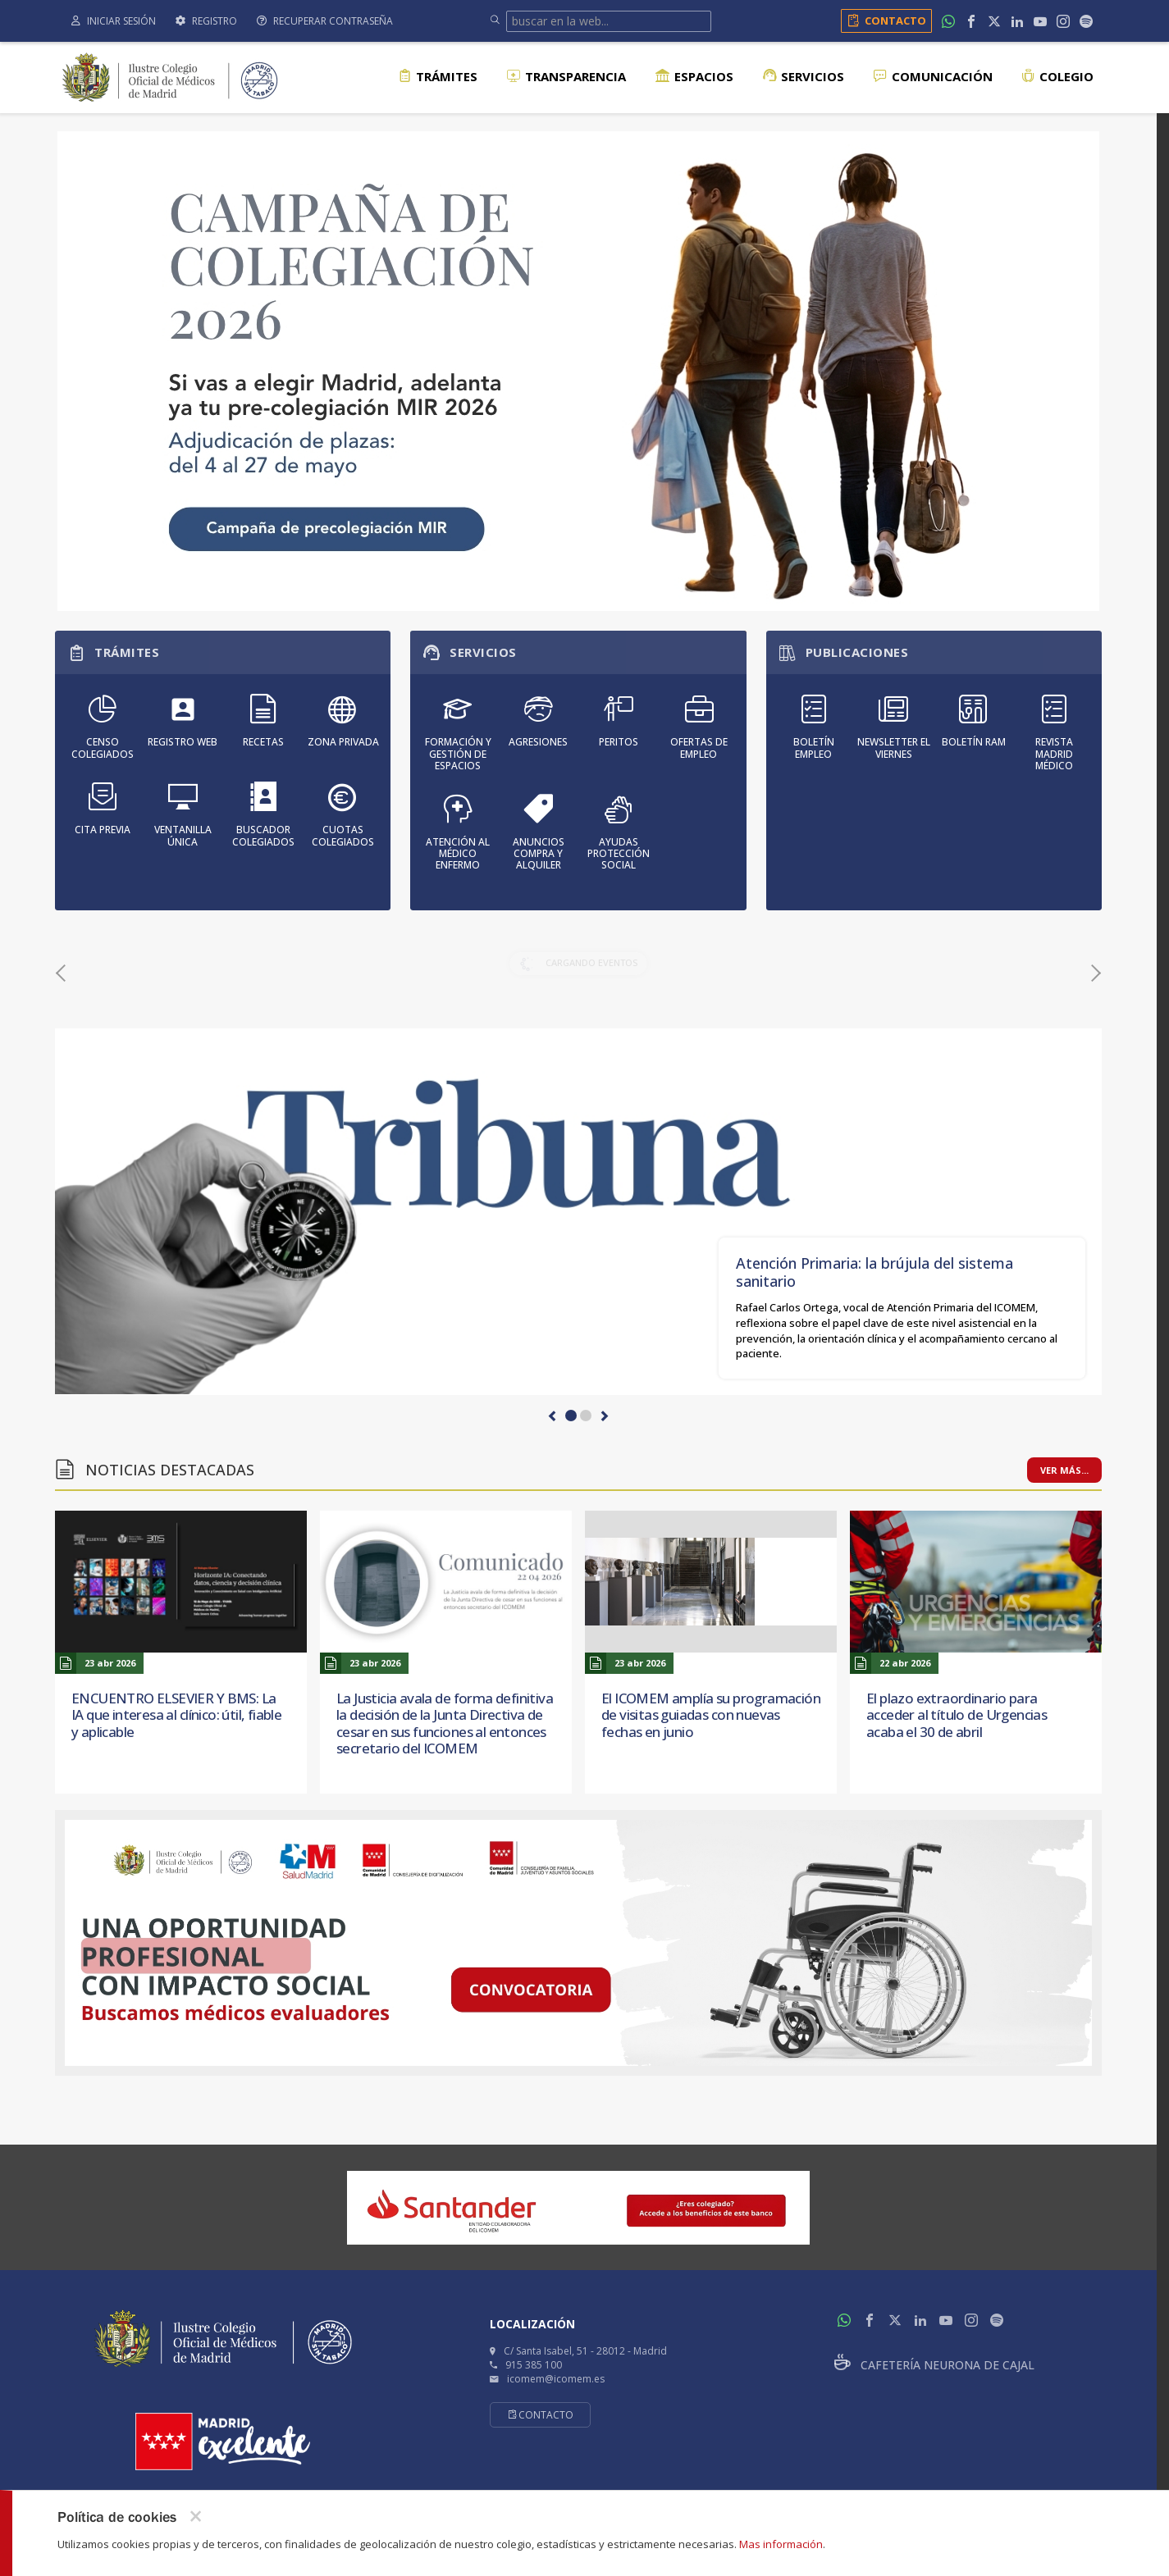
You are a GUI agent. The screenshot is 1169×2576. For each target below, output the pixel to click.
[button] (553, 1416)
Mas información (781, 2544)
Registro (206, 21)
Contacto (884, 20)
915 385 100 (533, 2365)
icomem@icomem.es (556, 2379)
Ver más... (1064, 1470)
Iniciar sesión (113, 21)
